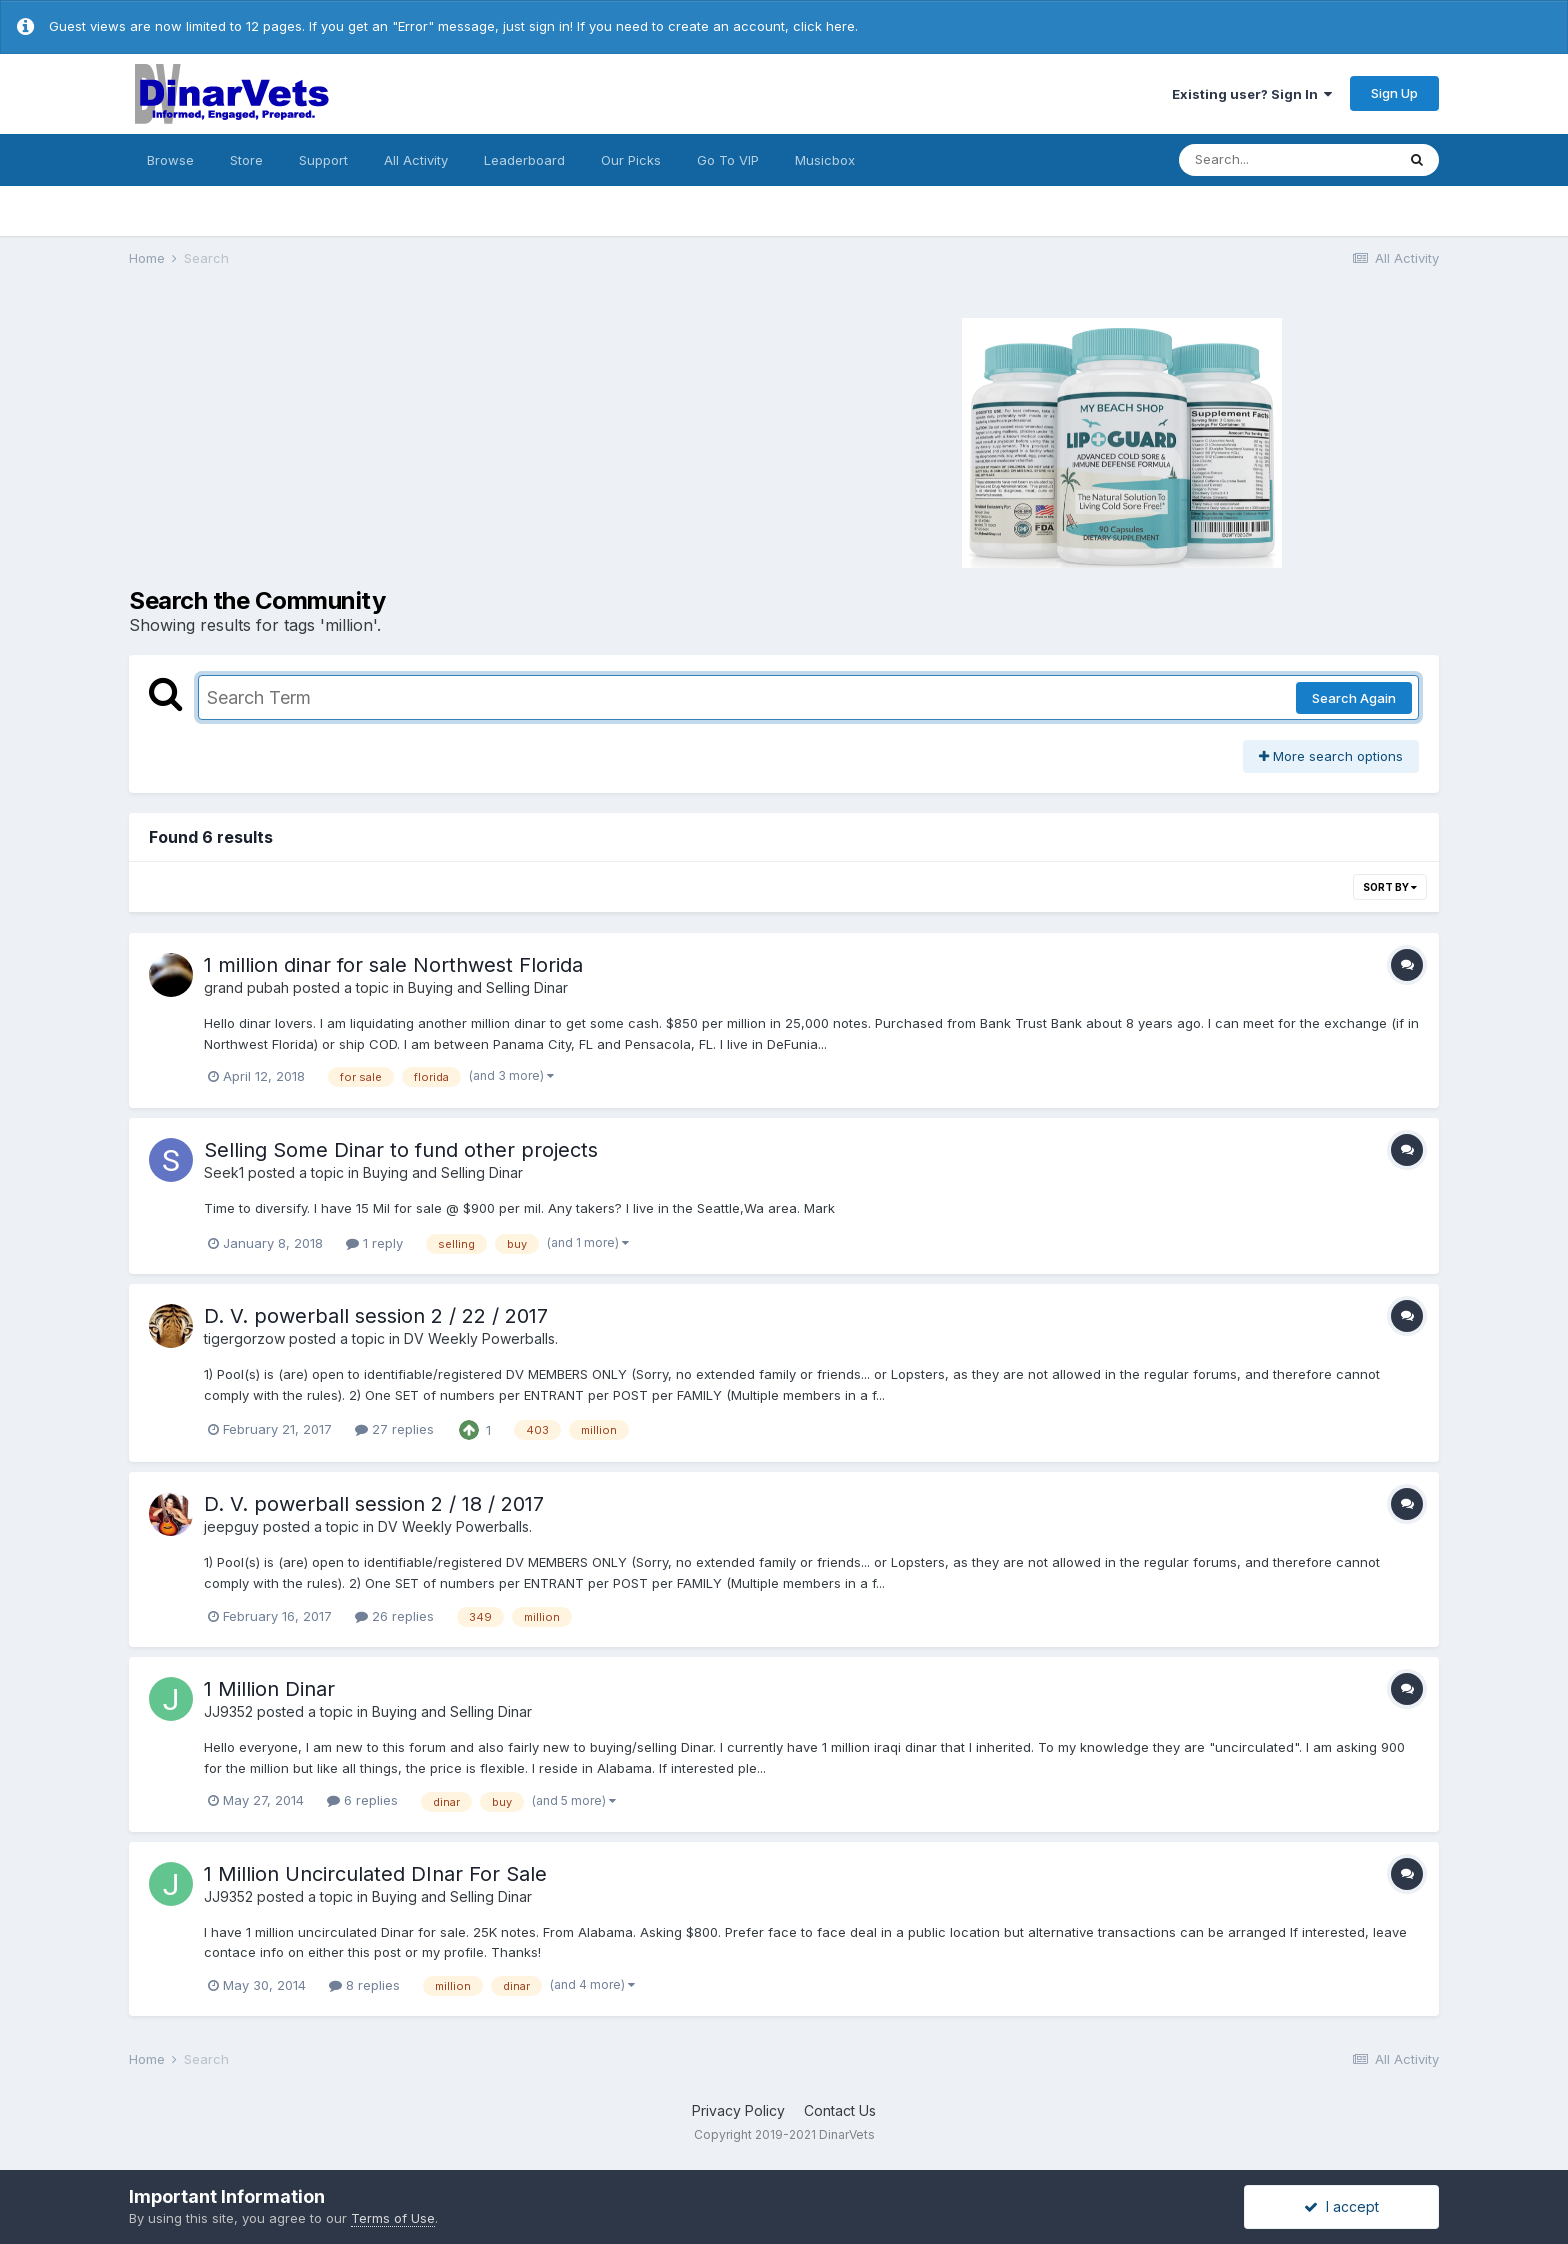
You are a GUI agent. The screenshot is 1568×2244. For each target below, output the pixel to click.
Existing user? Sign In (1252, 94)
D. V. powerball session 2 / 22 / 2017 (376, 1316)
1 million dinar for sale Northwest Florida (393, 965)
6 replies (362, 1800)
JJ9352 (228, 1711)
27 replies (394, 1429)
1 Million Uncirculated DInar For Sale (375, 1874)
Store (246, 160)
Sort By (1390, 887)
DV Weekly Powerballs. (481, 1338)
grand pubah (246, 987)
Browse (170, 160)
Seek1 (224, 1172)
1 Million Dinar (269, 1689)
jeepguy (231, 1526)
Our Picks (631, 160)
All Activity (416, 160)
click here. (825, 26)
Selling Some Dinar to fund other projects (401, 1150)
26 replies (394, 1616)
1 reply (374, 1243)
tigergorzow (244, 1338)
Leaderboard (524, 160)
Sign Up (1394, 93)
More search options (1331, 756)
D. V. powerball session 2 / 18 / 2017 (374, 1504)
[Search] (1287, 160)
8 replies (364, 1985)
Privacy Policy (738, 2110)
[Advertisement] (454, 440)
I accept (1341, 2206)
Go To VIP (728, 160)
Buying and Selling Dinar (488, 987)
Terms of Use (393, 2218)
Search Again (1354, 698)
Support (323, 160)
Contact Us (840, 2110)
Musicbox (825, 160)
